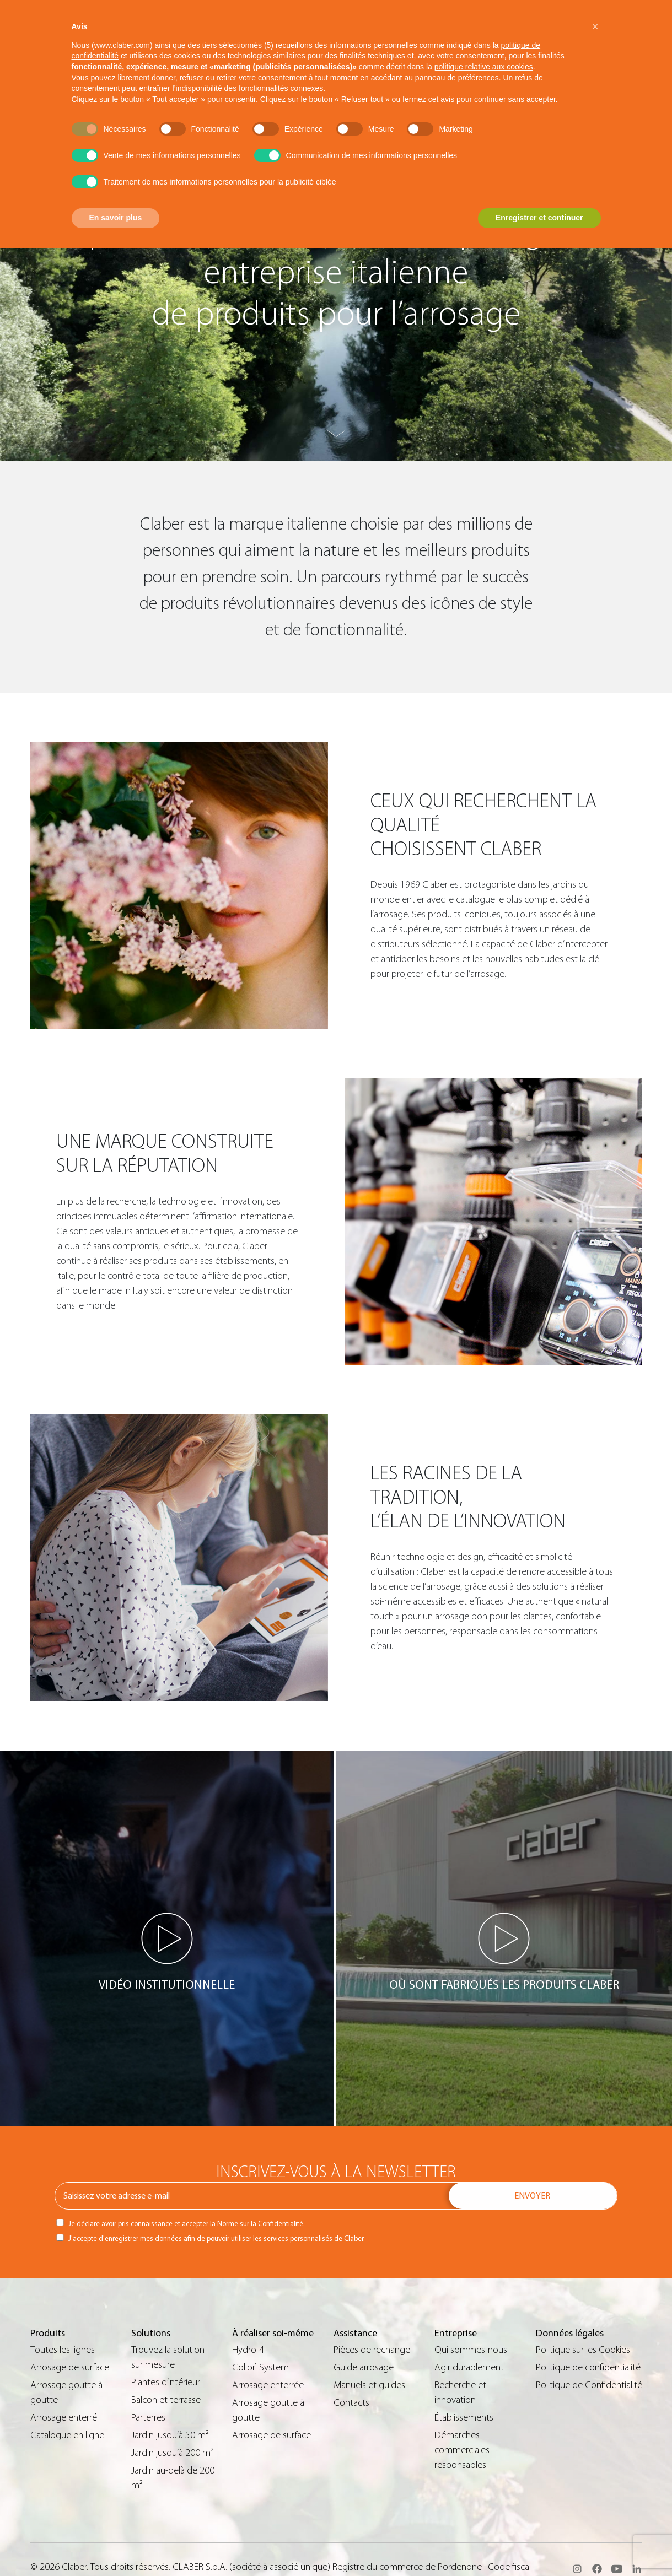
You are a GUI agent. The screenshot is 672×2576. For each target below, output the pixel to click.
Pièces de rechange (372, 2350)
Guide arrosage (364, 2367)
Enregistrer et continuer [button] (539, 217)
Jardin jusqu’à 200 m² (172, 2453)
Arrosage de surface (69, 2367)
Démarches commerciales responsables (462, 2450)
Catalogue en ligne (67, 2435)
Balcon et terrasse (166, 2400)
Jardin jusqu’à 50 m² (170, 2435)
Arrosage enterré (63, 2417)
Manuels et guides (369, 2385)
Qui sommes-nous (470, 2350)
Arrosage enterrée (268, 2385)
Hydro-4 (248, 2350)
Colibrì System (260, 2367)
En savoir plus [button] (115, 217)
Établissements (463, 2417)
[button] (595, 26)
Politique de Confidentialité (589, 2385)
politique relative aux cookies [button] (483, 66)
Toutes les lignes (62, 2350)
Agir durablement (469, 2367)
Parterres (148, 2417)
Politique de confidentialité (588, 2367)
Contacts (351, 2402)
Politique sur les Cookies (583, 2350)
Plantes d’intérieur (165, 2382)
